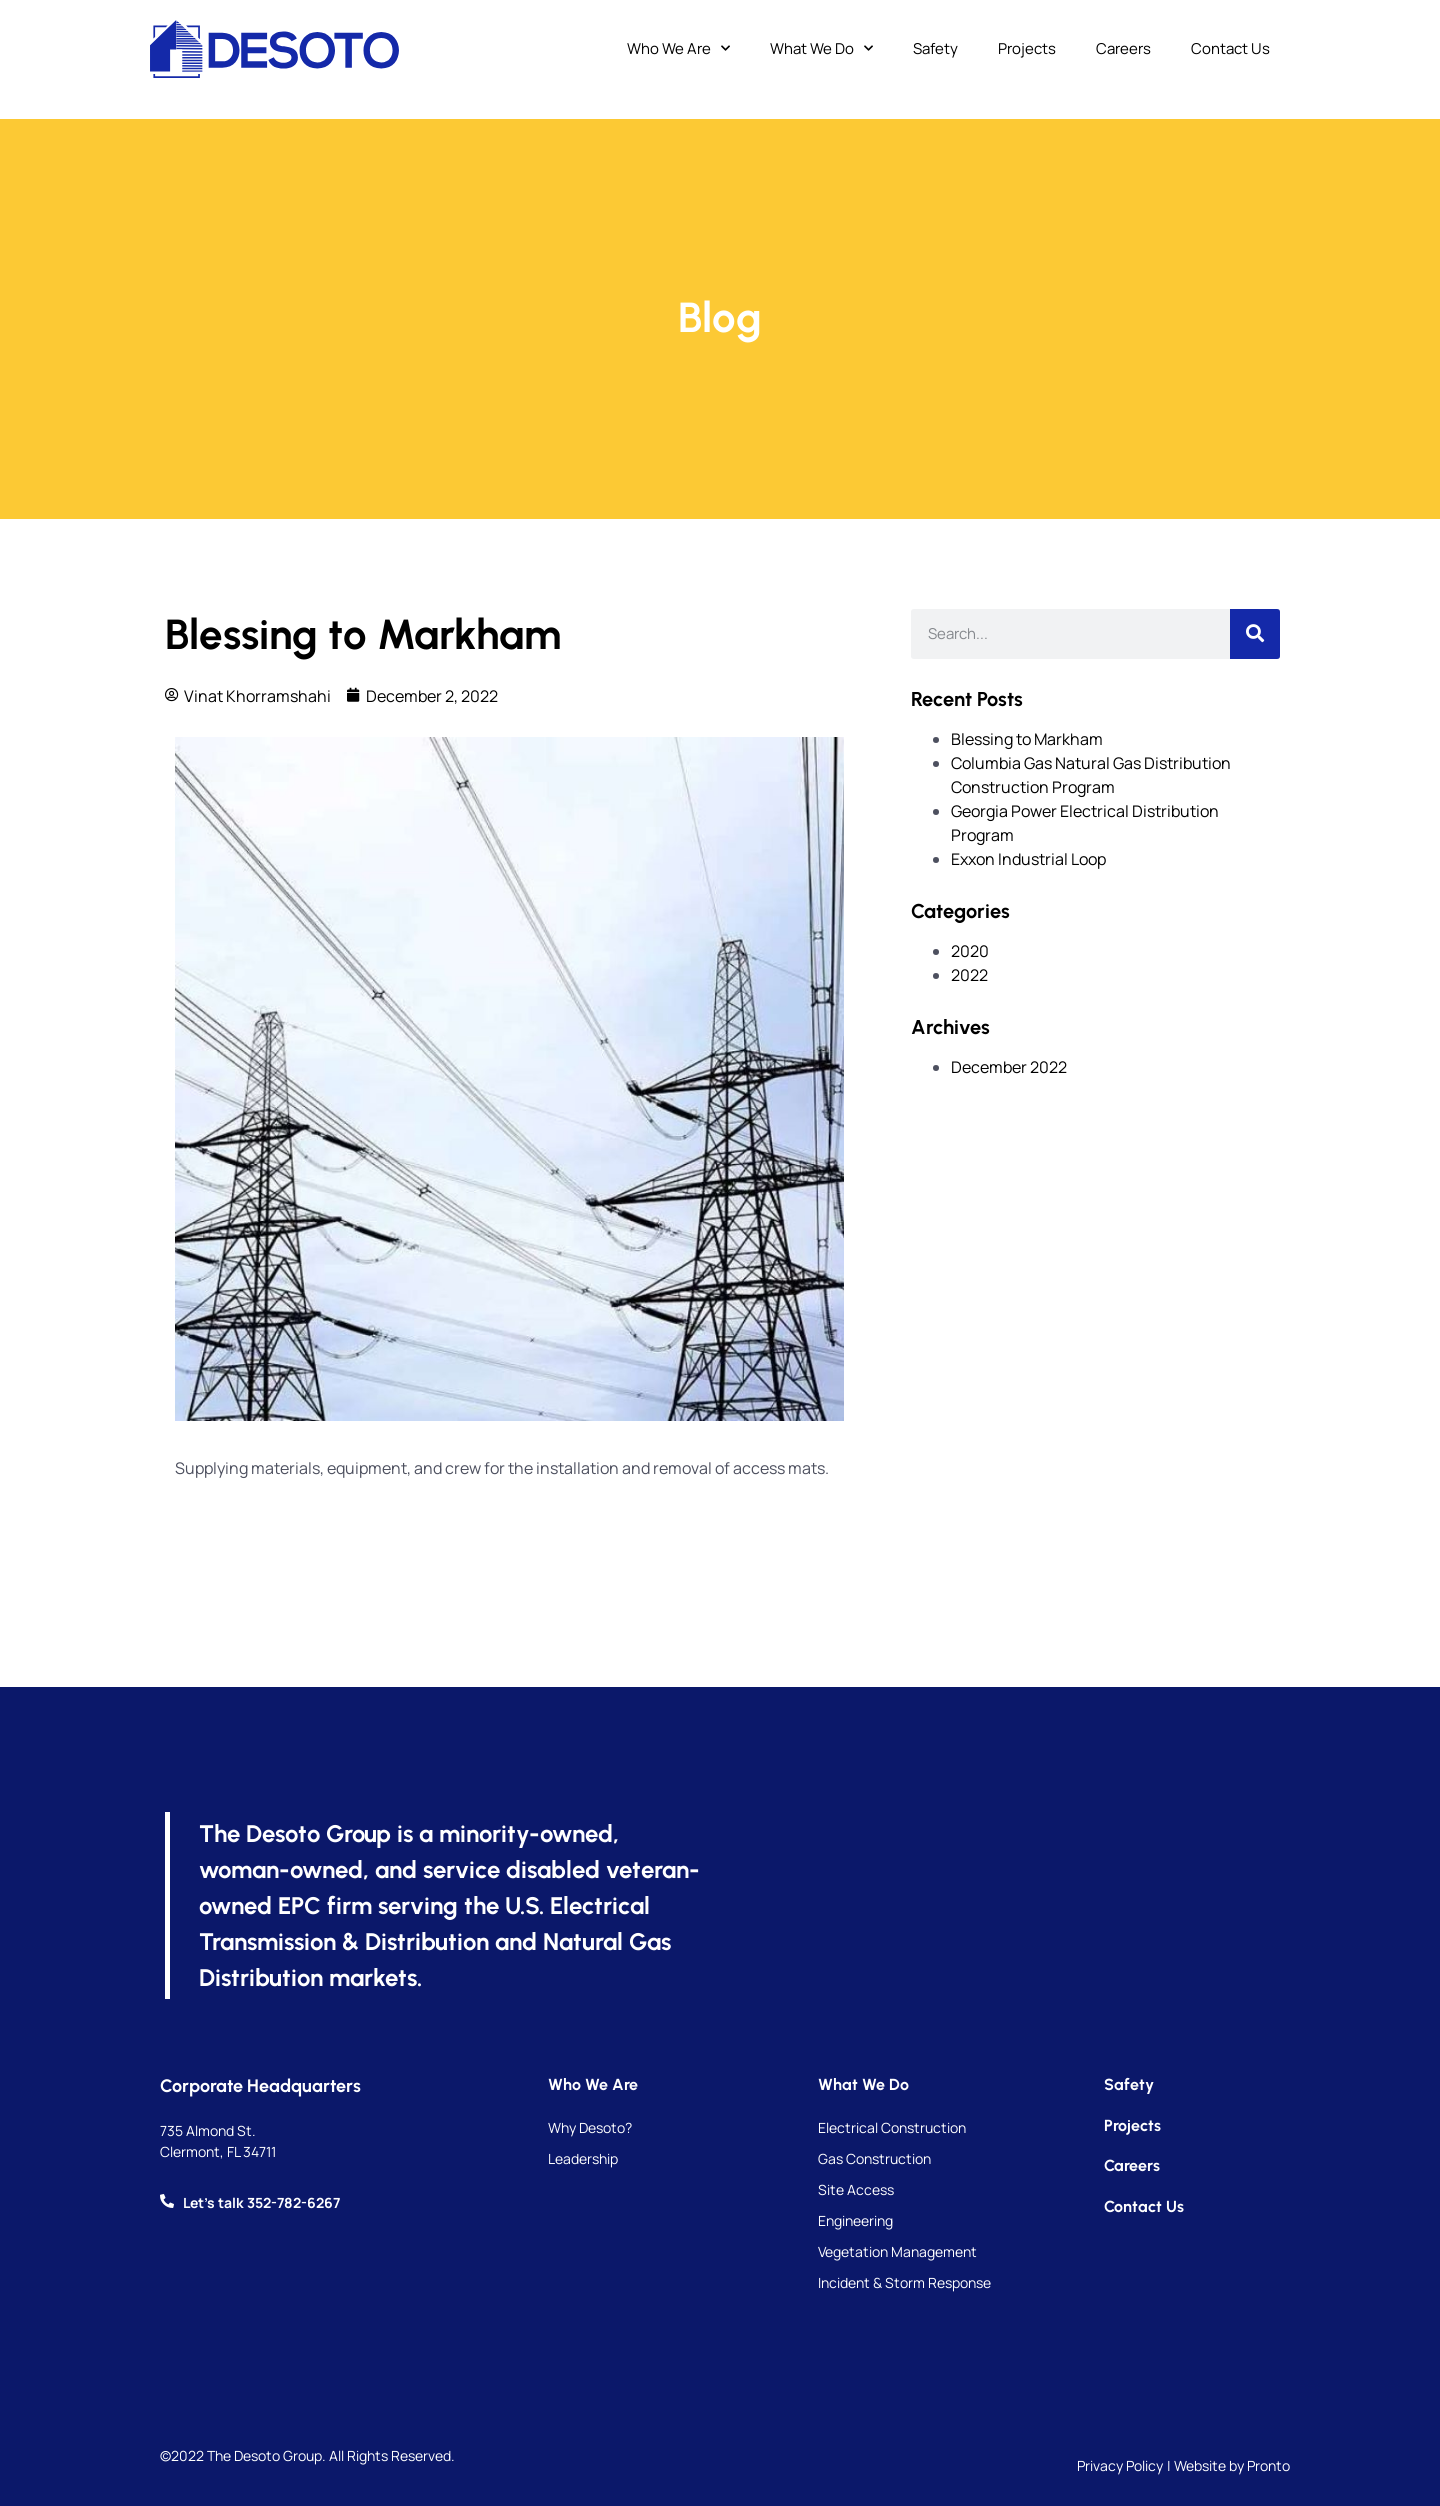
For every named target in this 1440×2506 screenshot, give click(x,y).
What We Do (821, 49)
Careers (1123, 48)
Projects (1027, 48)
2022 (969, 975)
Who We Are (678, 49)
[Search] (1255, 634)
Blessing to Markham (1027, 739)
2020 (970, 951)
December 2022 (1009, 1067)
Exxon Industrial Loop (1028, 859)
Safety (935, 48)
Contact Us (1230, 48)
